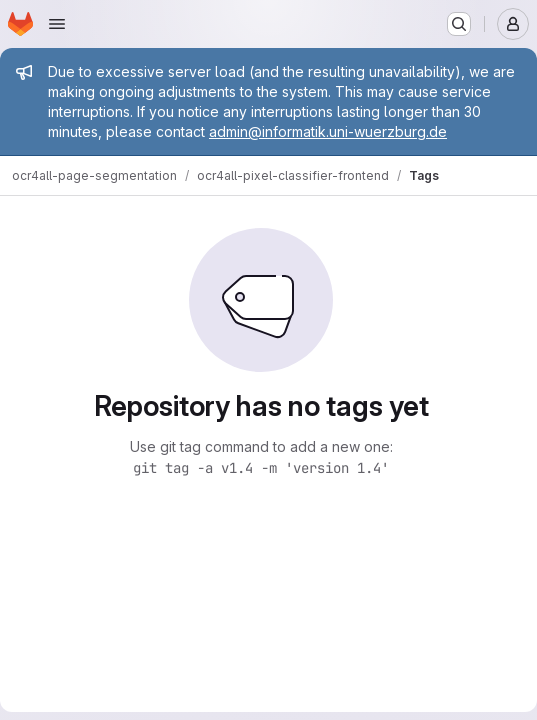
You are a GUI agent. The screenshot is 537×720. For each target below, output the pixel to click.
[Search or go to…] (459, 24)
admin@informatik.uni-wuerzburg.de (328, 131)
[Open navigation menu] (57, 24)
